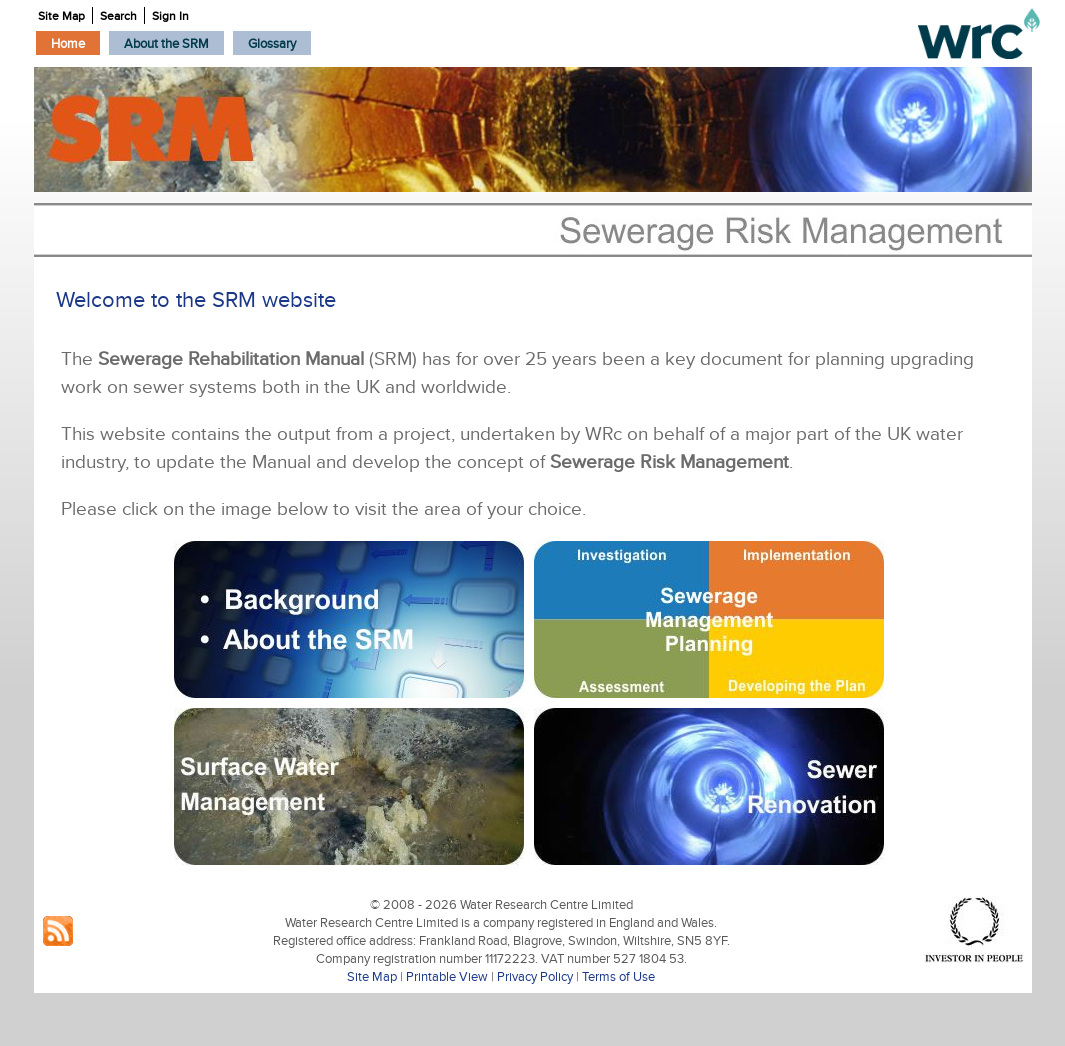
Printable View (447, 976)
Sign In (170, 15)
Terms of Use (618, 976)
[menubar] (174, 43)
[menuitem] (68, 43)
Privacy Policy (535, 976)
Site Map (372, 976)
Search (118, 15)
